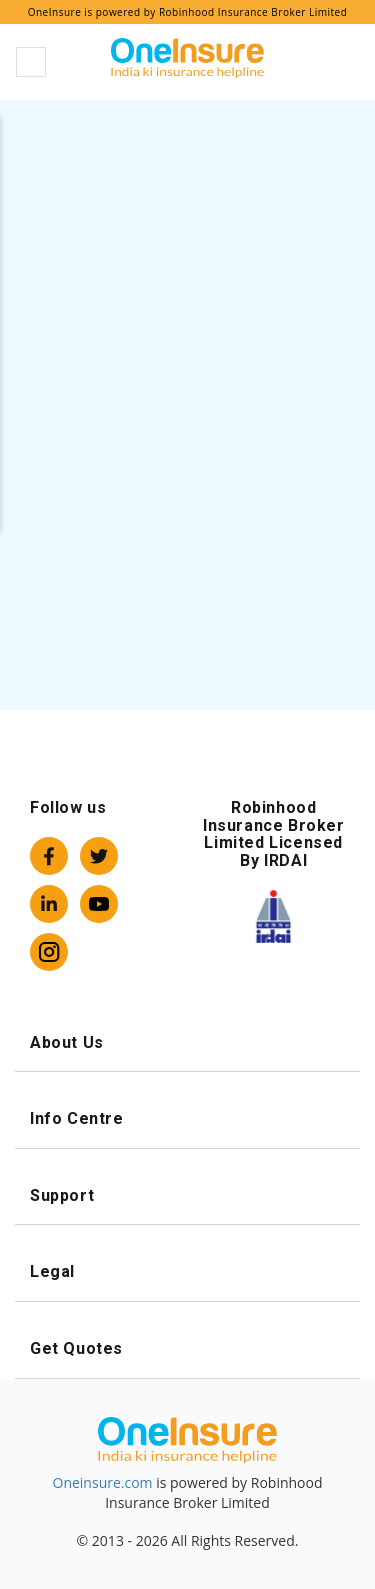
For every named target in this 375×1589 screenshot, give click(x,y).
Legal (187, 1271)
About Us (187, 1042)
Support (187, 1195)
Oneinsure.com (103, 1482)
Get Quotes (187, 1348)
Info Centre (187, 1118)
